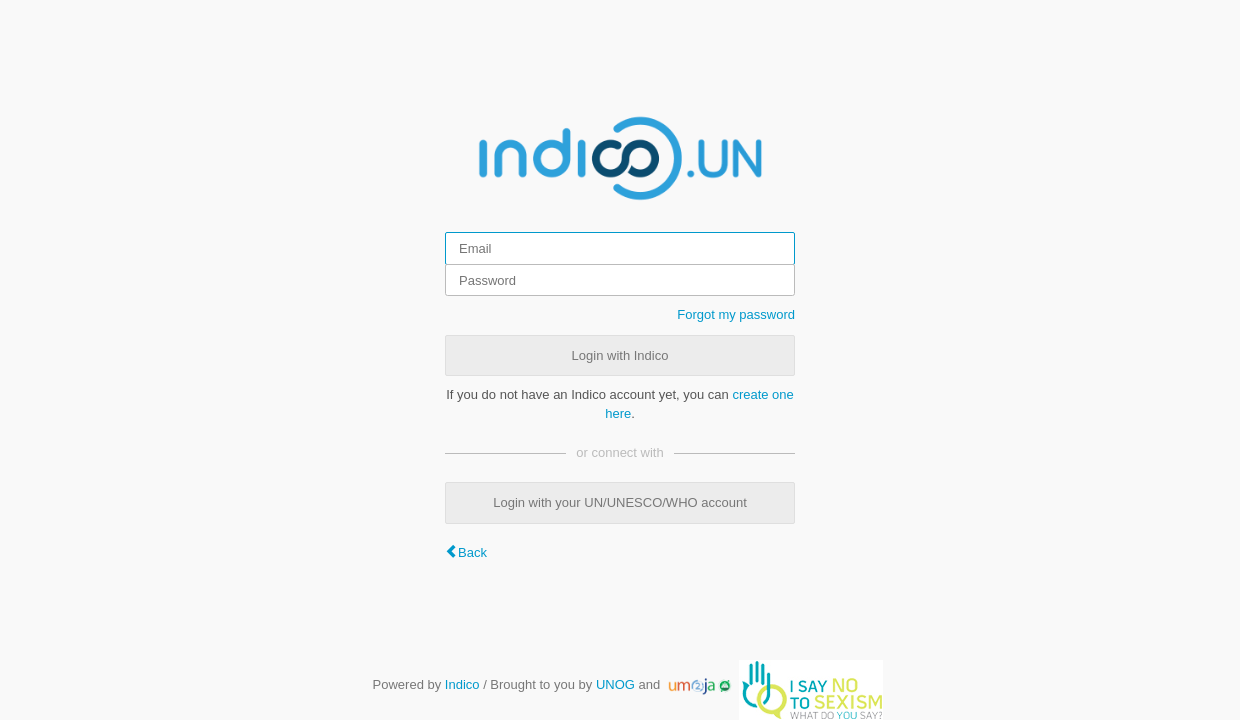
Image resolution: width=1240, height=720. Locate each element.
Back (472, 552)
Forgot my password (736, 314)
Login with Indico (620, 355)
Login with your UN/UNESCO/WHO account (620, 502)
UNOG (615, 684)
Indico (462, 684)
